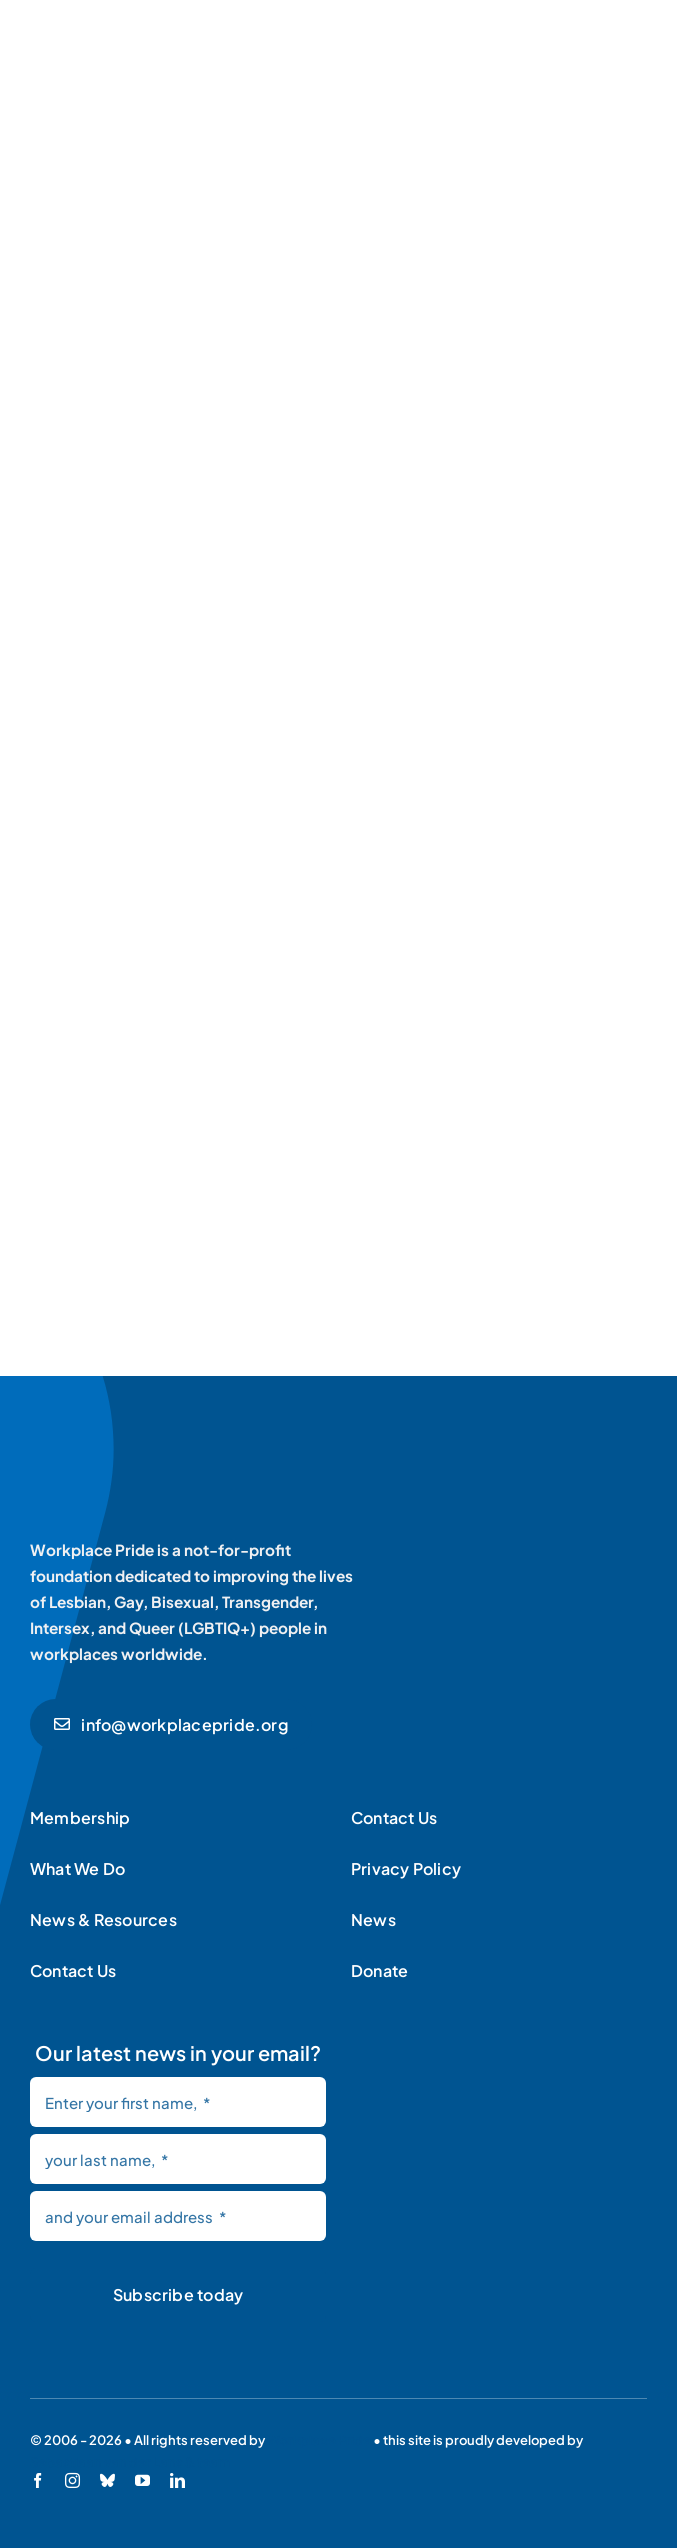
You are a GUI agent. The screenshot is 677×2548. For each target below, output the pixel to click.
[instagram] (72, 2480)
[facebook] (37, 2480)
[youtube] (142, 2480)
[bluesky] (107, 2480)
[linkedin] (177, 2480)
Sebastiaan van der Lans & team (130, 2462)
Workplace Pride (319, 2440)
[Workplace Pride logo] (167, 1444)
